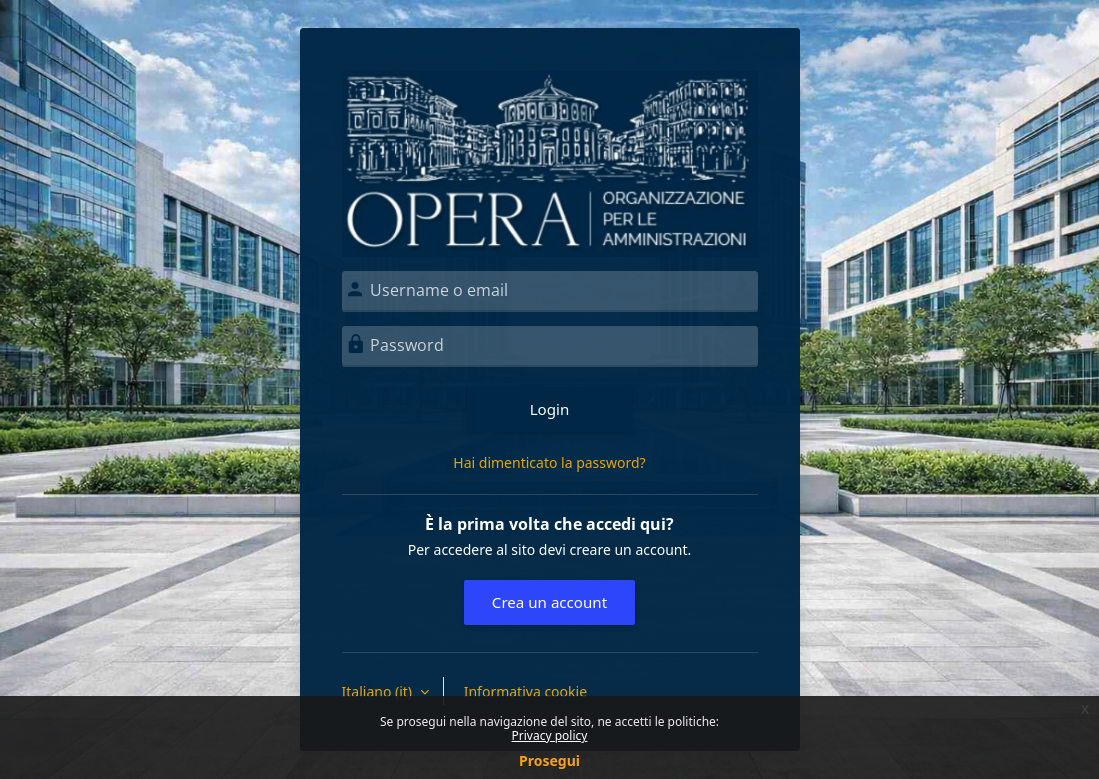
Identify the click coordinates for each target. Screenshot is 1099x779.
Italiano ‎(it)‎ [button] (379, 691)
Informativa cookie (525, 691)
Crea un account (549, 602)
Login (550, 409)
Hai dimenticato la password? (549, 462)
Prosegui (549, 760)
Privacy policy (550, 735)
